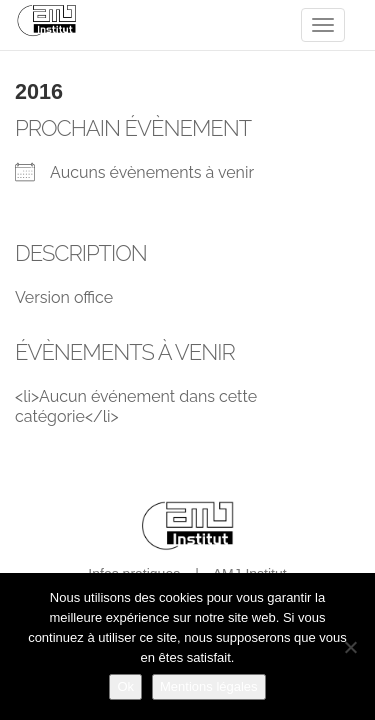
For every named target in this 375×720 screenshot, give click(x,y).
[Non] (350, 647)
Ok (125, 686)
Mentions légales (209, 686)
